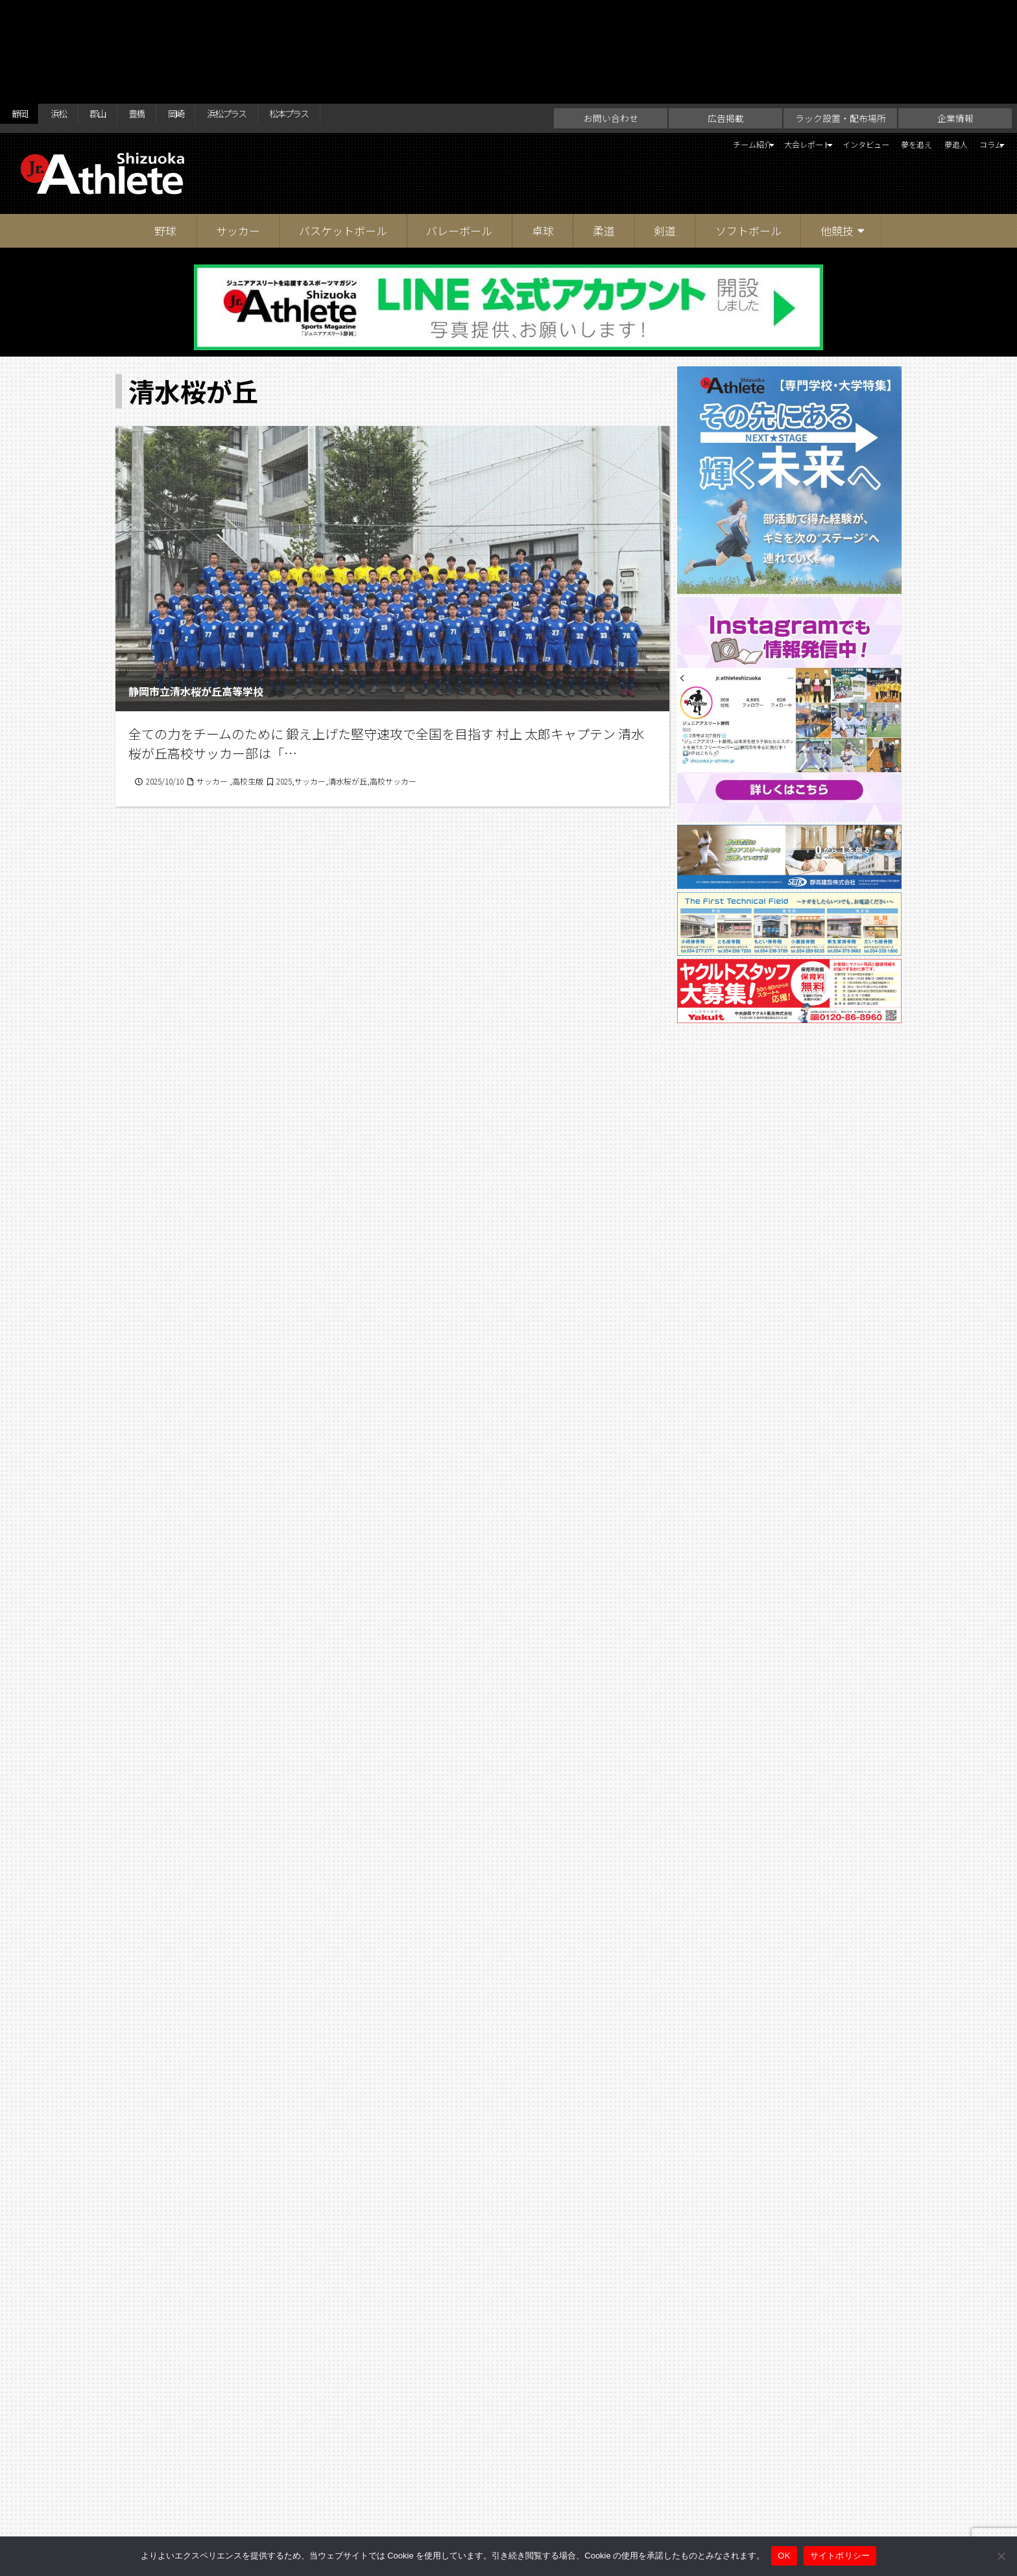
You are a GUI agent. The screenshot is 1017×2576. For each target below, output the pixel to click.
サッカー (238, 127)
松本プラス (354, 14)
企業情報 (955, 14)
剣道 (665, 127)
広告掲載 (726, 14)
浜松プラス (276, 14)
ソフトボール (748, 127)
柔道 (604, 127)
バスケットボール (343, 127)
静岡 (23, 14)
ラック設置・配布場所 (840, 14)
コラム (977, 43)
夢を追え (879, 43)
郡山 (118, 14)
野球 (165, 127)
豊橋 (165, 14)
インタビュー (811, 43)
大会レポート (726, 43)
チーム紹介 (645, 43)
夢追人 (930, 43)
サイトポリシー (635, 2513)
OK (784, 2555)
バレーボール (459, 127)
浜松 (70, 14)
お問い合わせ (611, 14)
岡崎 (212, 14)
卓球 (543, 127)
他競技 (837, 127)
